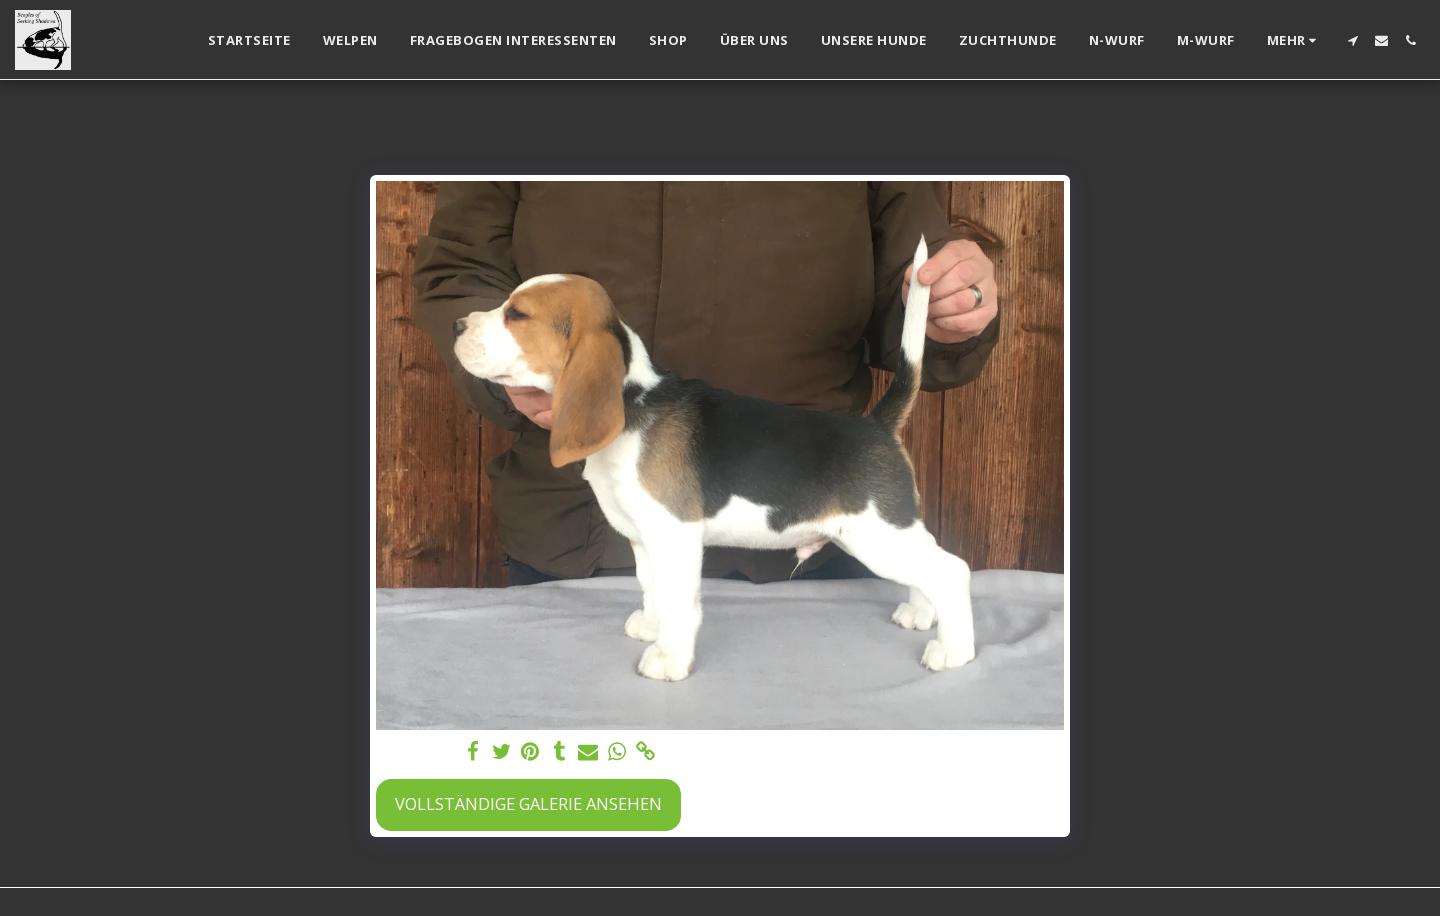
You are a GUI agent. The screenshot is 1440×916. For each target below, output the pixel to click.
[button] (1352, 40)
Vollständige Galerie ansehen (528, 803)
